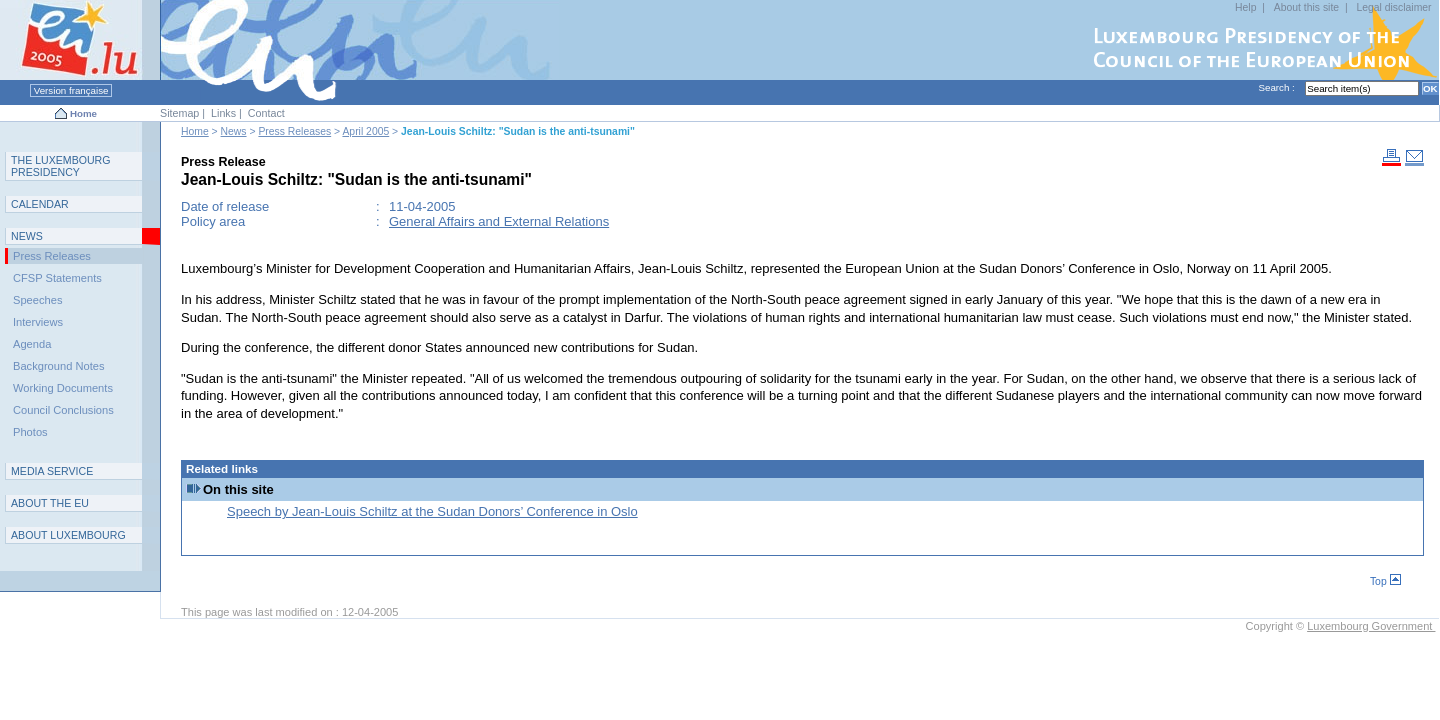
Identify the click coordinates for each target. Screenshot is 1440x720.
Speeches (37, 300)
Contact (266, 113)
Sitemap (179, 113)
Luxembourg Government (1371, 626)
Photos (30, 432)
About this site (1306, 7)
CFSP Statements (57, 278)
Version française (71, 90)
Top (1385, 581)
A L (68, 535)
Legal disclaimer (1393, 7)
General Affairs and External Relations (499, 221)
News (234, 131)
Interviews (38, 322)
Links (223, 113)
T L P (61, 166)
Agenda (32, 344)
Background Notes (59, 366)
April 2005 (365, 131)
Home (83, 113)
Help (1245, 7)
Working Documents (63, 388)
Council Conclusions (63, 410)
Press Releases (294, 131)
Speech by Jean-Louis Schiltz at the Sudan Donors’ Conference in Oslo (432, 511)
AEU (50, 503)
